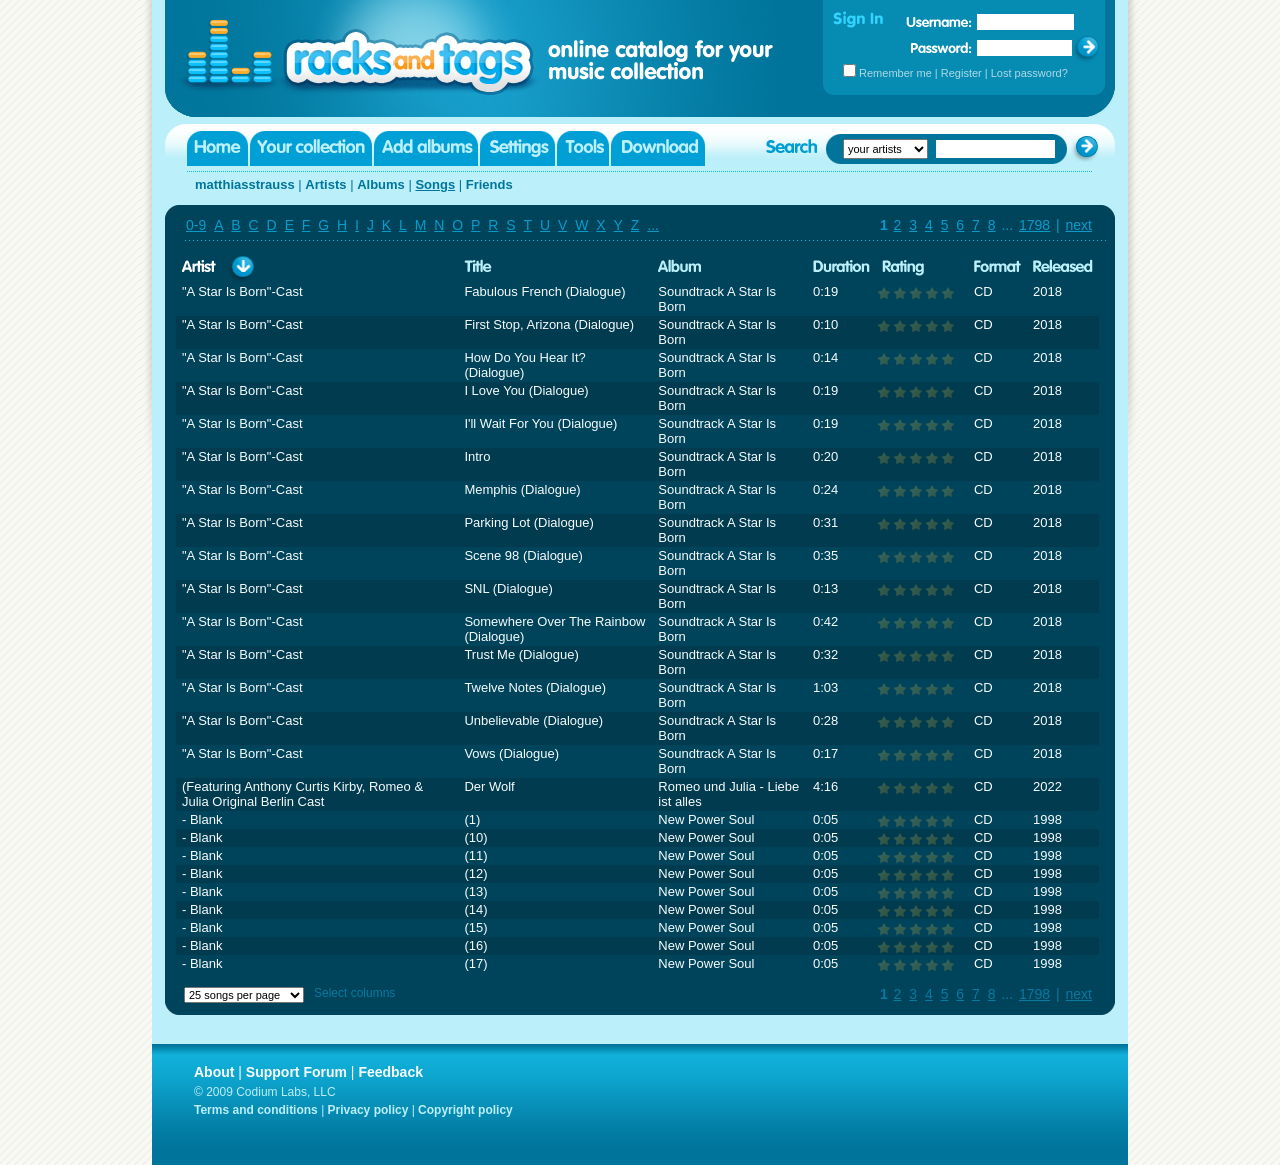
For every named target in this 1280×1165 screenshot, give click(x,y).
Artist (199, 267)
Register (961, 73)
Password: (941, 47)
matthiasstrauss (245, 184)
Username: (939, 22)
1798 (1034, 225)
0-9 (196, 225)
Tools (583, 148)
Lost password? (1029, 73)
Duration (841, 267)
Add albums (426, 148)
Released (1063, 267)
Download (658, 148)
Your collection (311, 148)
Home (217, 148)
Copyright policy (465, 1110)
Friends (489, 184)
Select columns (354, 993)
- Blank (202, 819)
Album (680, 267)
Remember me (895, 73)
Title (478, 267)
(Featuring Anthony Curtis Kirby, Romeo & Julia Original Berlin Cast (302, 794)
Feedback (390, 1072)
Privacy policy (368, 1110)
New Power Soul (706, 819)
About (214, 1072)
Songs (435, 184)
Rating (903, 267)
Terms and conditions (256, 1110)
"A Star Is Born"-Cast (242, 291)
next (1079, 225)
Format (997, 267)
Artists (325, 184)
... (653, 225)
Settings (517, 148)
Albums (381, 184)
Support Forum (296, 1072)
